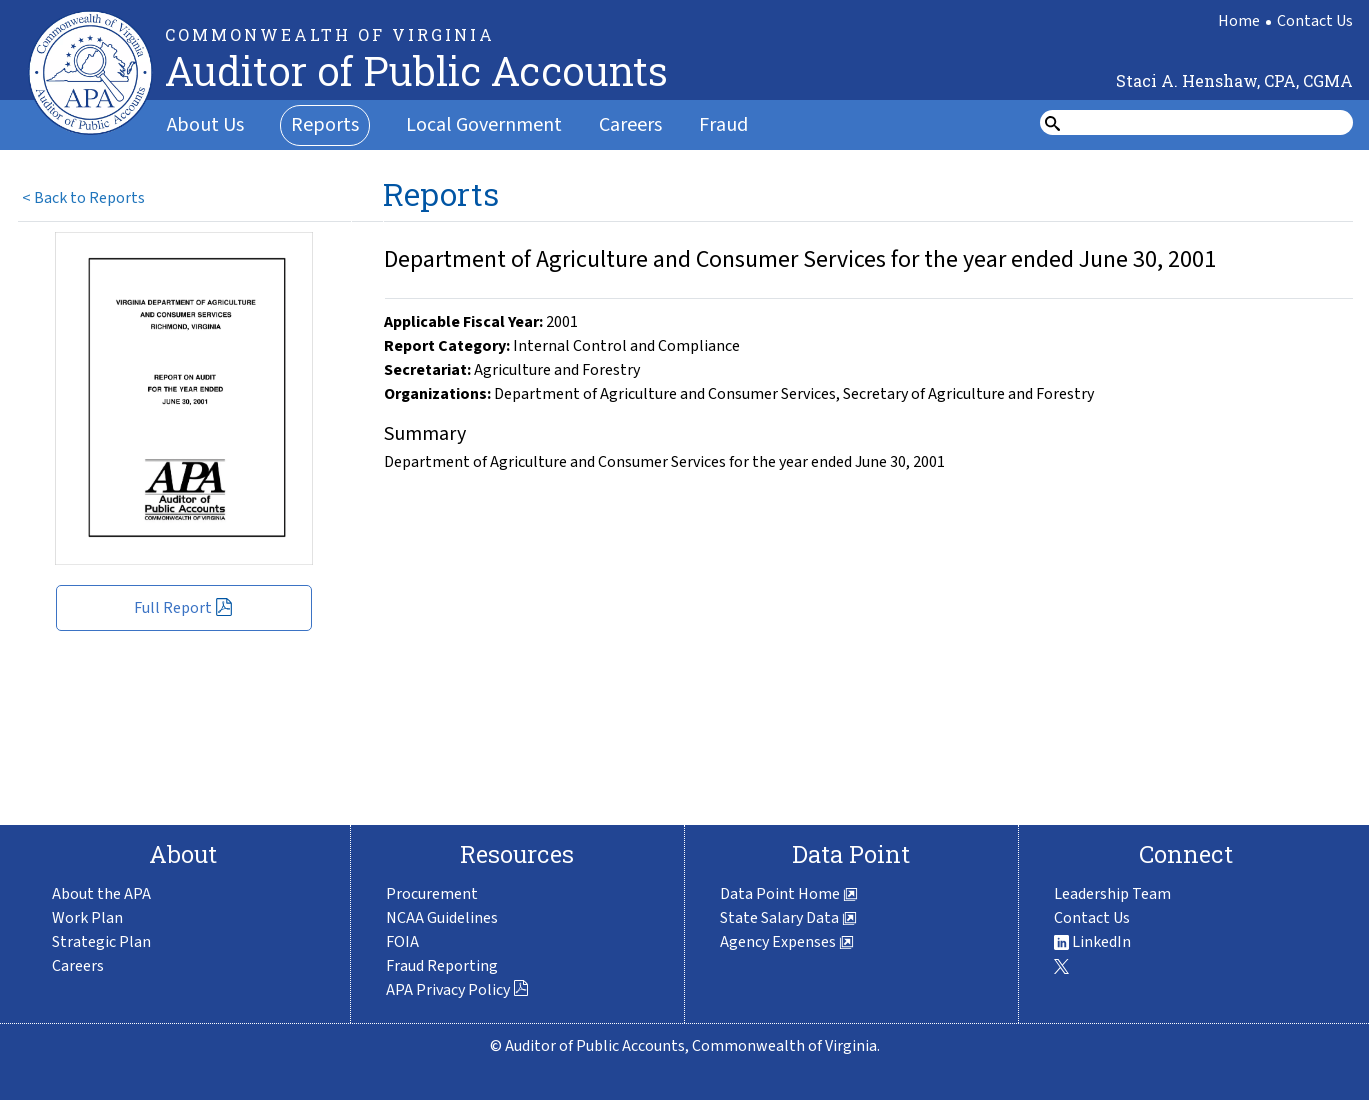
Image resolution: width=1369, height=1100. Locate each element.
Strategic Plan (101, 942)
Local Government (484, 125)
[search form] (1209, 123)
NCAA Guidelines (442, 918)
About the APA (101, 894)
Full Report (183, 608)
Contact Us (1315, 21)
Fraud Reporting (442, 966)
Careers (630, 125)
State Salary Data (788, 918)
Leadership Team (1112, 894)
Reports (325, 125)
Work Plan (87, 918)
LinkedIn (1092, 942)
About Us (205, 125)
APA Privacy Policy (457, 990)
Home (1239, 21)
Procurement (432, 894)
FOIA (402, 942)
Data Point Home (789, 894)
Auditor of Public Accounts (416, 70)
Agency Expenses (787, 942)
